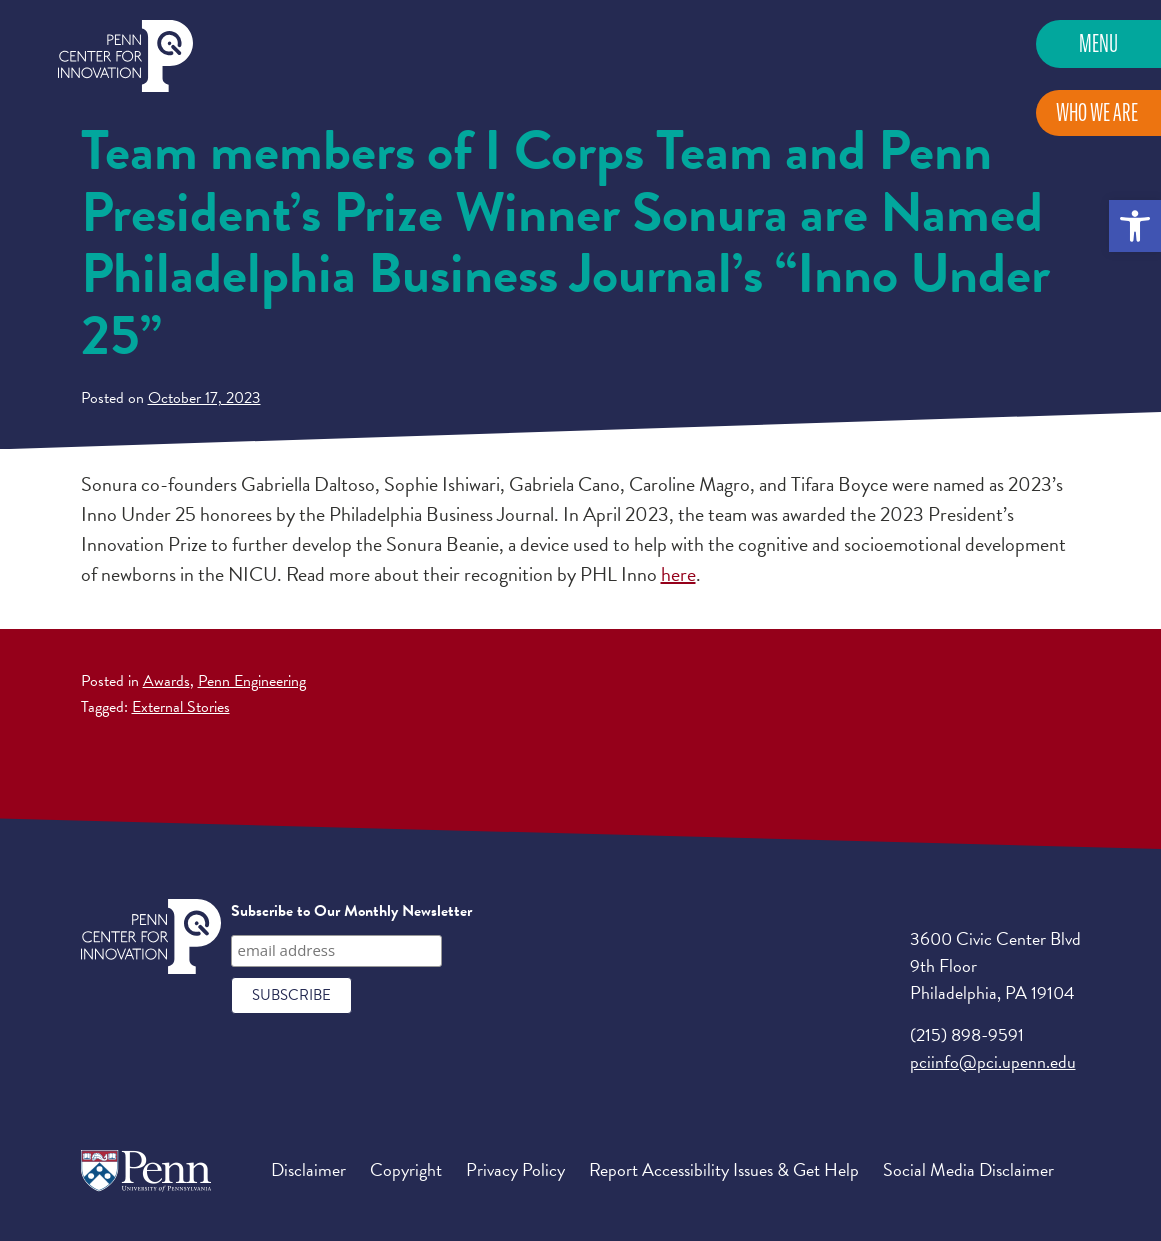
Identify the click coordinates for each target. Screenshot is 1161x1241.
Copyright (406, 1169)
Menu (1098, 43)
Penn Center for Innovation (125, 56)
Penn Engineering (252, 681)
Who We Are (1097, 112)
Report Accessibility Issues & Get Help (724, 1169)
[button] (1135, 226)
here (678, 574)
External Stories (181, 707)
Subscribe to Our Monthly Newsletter (351, 911)
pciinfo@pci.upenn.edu (993, 1061)
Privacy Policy (515, 1169)
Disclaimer (308, 1169)
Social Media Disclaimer (968, 1169)
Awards (166, 681)
